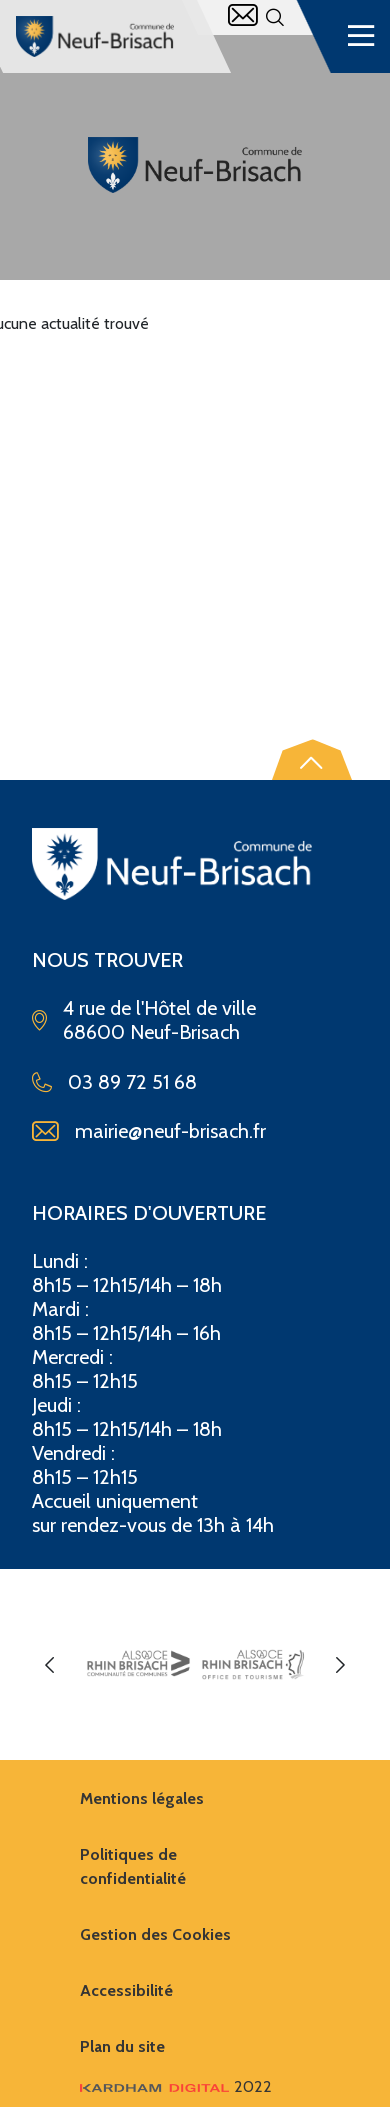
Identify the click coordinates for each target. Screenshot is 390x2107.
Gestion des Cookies (155, 1934)
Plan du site (122, 2046)
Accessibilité (126, 1990)
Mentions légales (142, 1798)
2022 (176, 2086)
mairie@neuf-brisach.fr (170, 1131)
